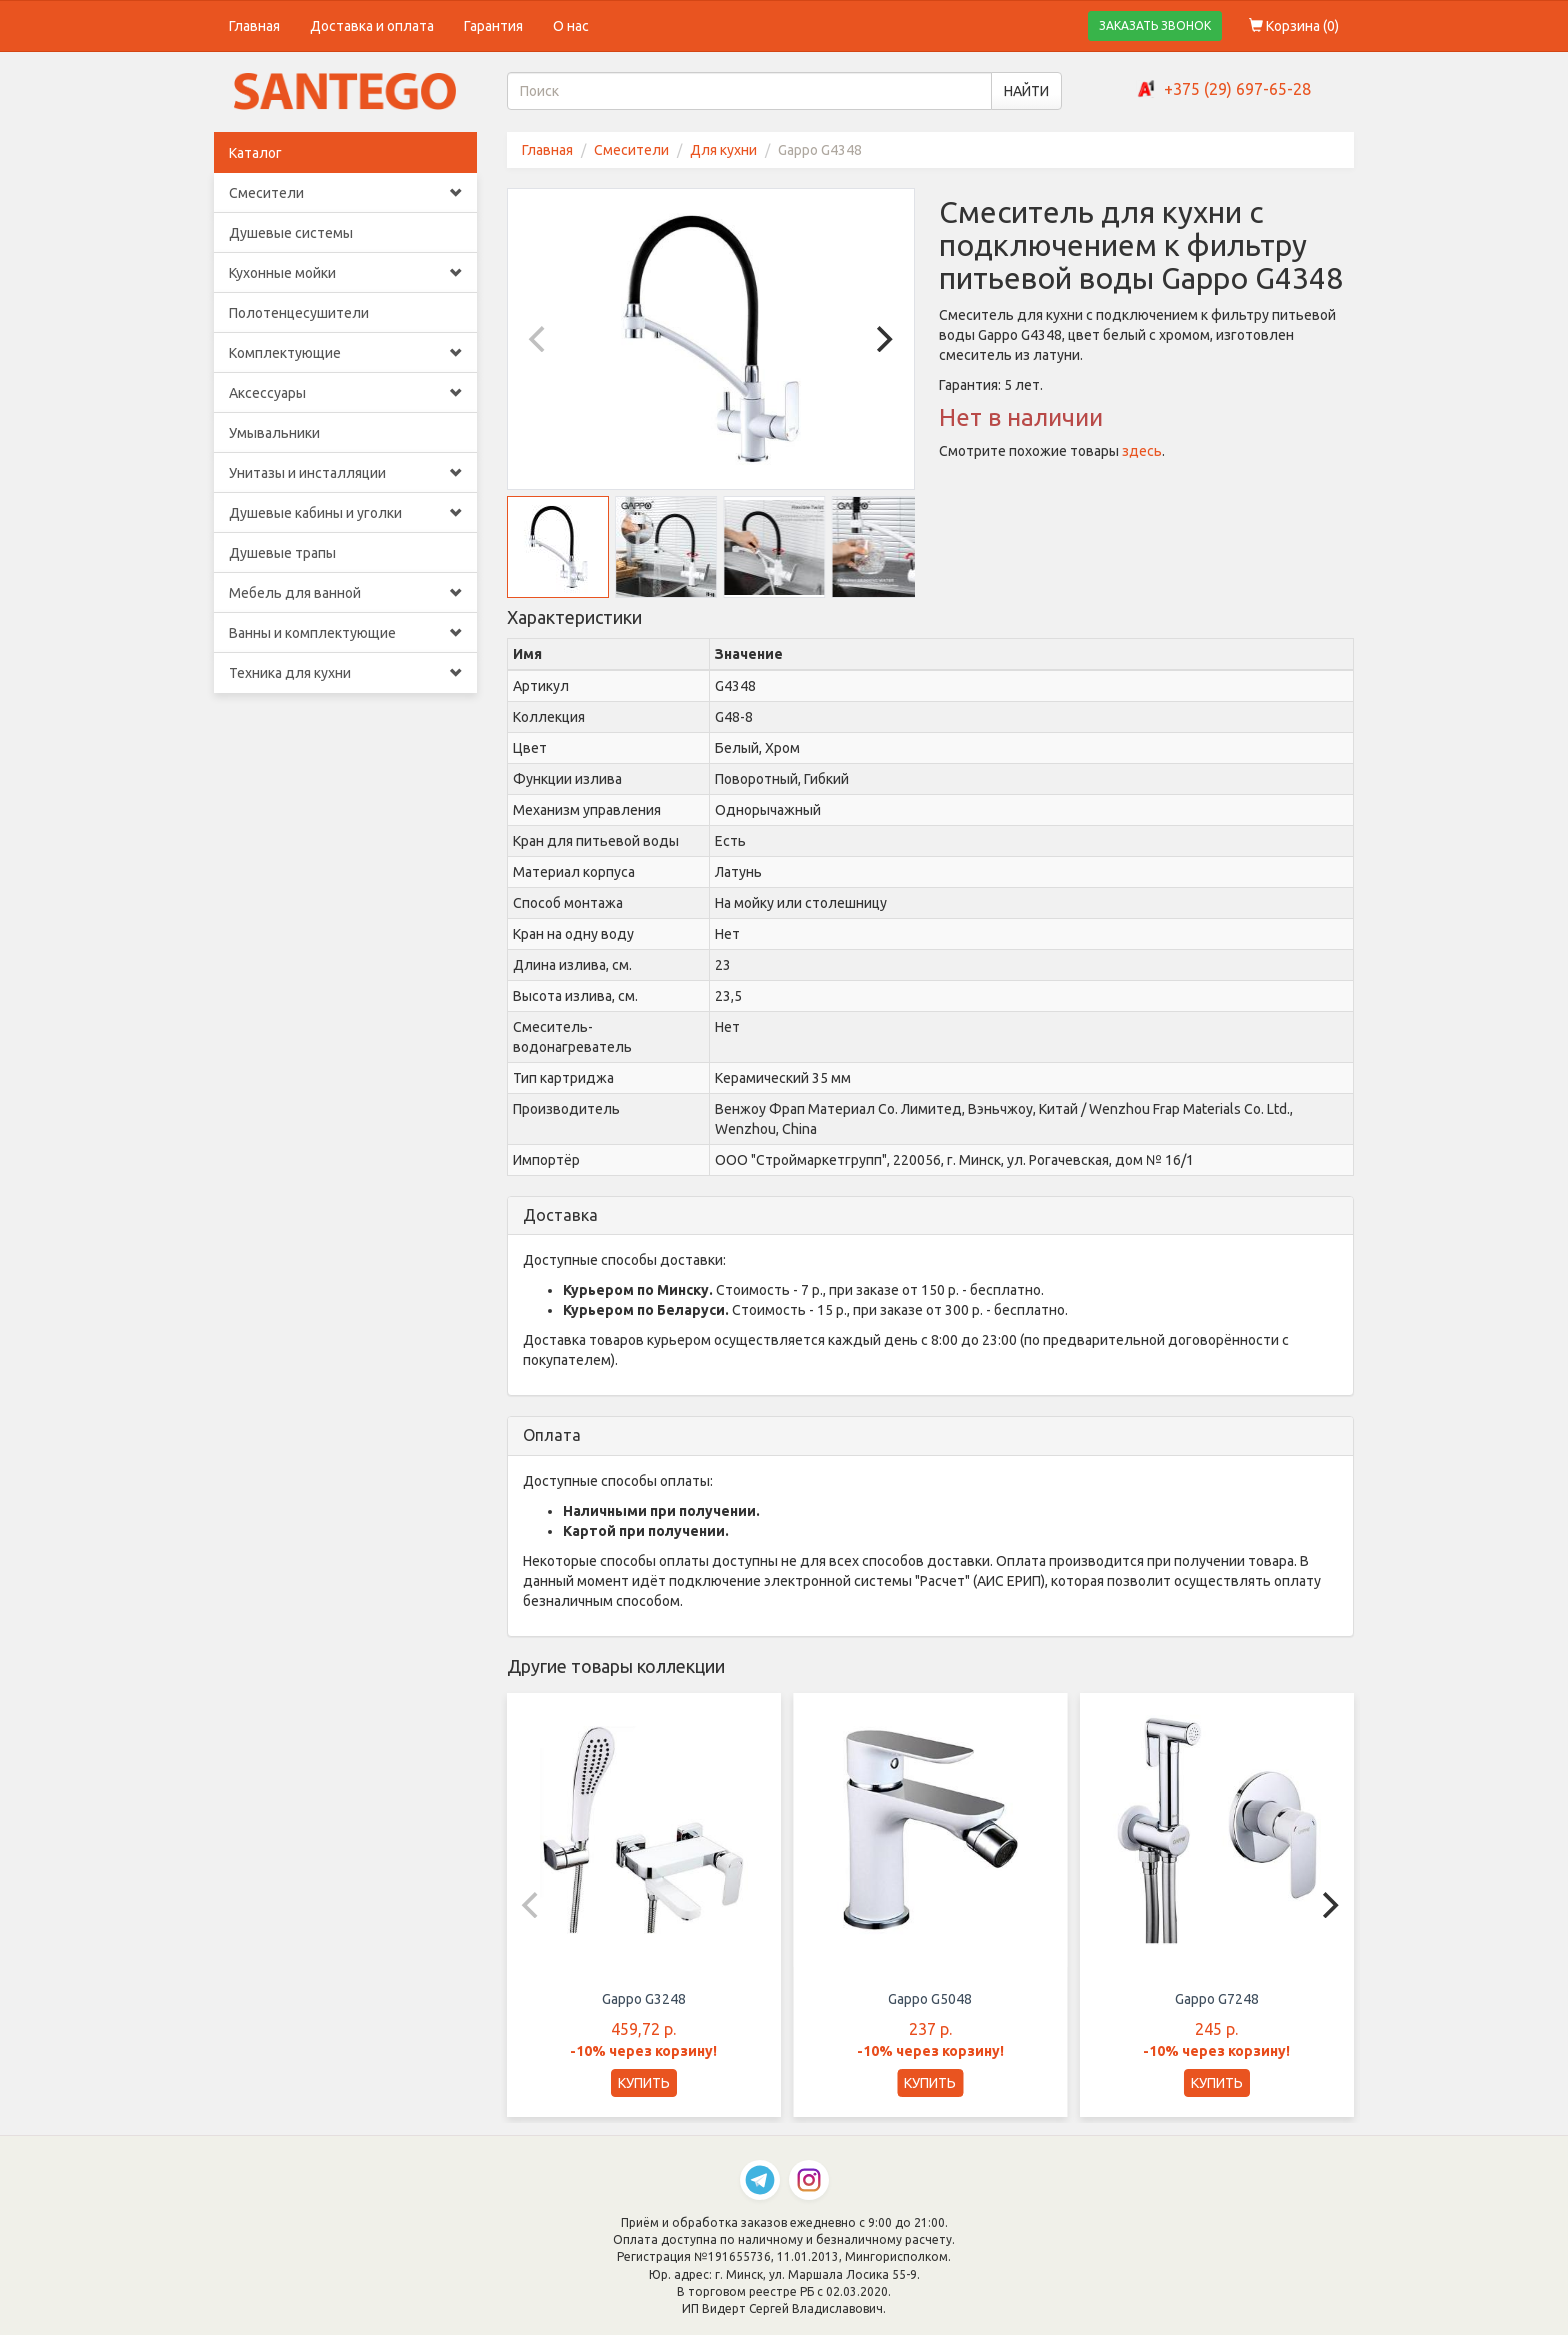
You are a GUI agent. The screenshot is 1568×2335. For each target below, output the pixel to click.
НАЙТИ (1026, 91)
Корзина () (1294, 26)
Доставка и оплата (372, 26)
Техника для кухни (345, 673)
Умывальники (274, 433)
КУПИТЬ (644, 2083)
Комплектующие (345, 353)
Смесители (345, 193)
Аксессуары (345, 393)
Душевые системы (291, 233)
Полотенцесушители (299, 313)
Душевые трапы (282, 553)
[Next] (882, 339)
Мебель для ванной (345, 593)
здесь (1142, 451)
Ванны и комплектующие (345, 633)
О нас (571, 26)
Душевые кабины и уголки (345, 513)
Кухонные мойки (345, 273)
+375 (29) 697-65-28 (1237, 89)
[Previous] (540, 339)
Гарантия (493, 26)
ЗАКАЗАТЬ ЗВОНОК (1155, 25)
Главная (254, 26)
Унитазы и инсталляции (345, 473)
